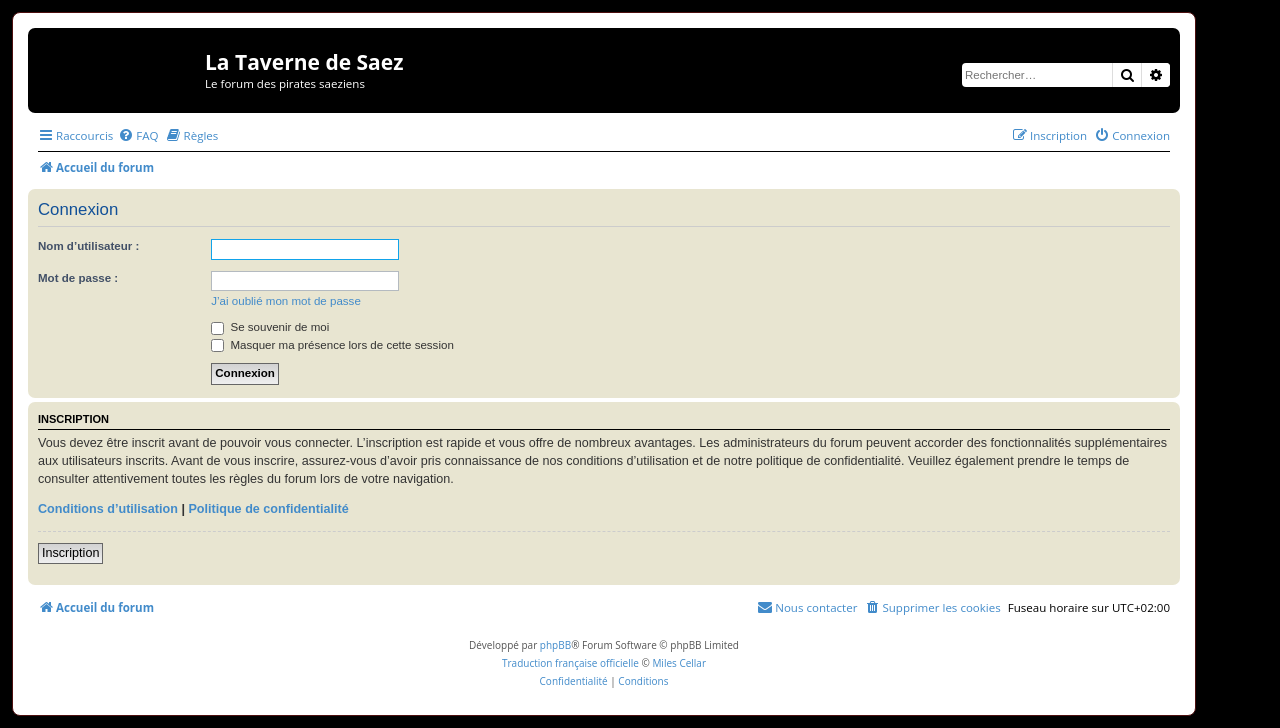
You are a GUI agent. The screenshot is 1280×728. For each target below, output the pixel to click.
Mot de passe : (78, 278)
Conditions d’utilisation (108, 509)
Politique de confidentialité (268, 509)
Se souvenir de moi (270, 327)
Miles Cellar (679, 663)
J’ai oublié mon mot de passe (286, 301)
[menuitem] (138, 135)
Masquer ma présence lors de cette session (332, 345)
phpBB (555, 645)
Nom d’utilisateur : (88, 246)
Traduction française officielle (570, 663)
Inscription (70, 553)
